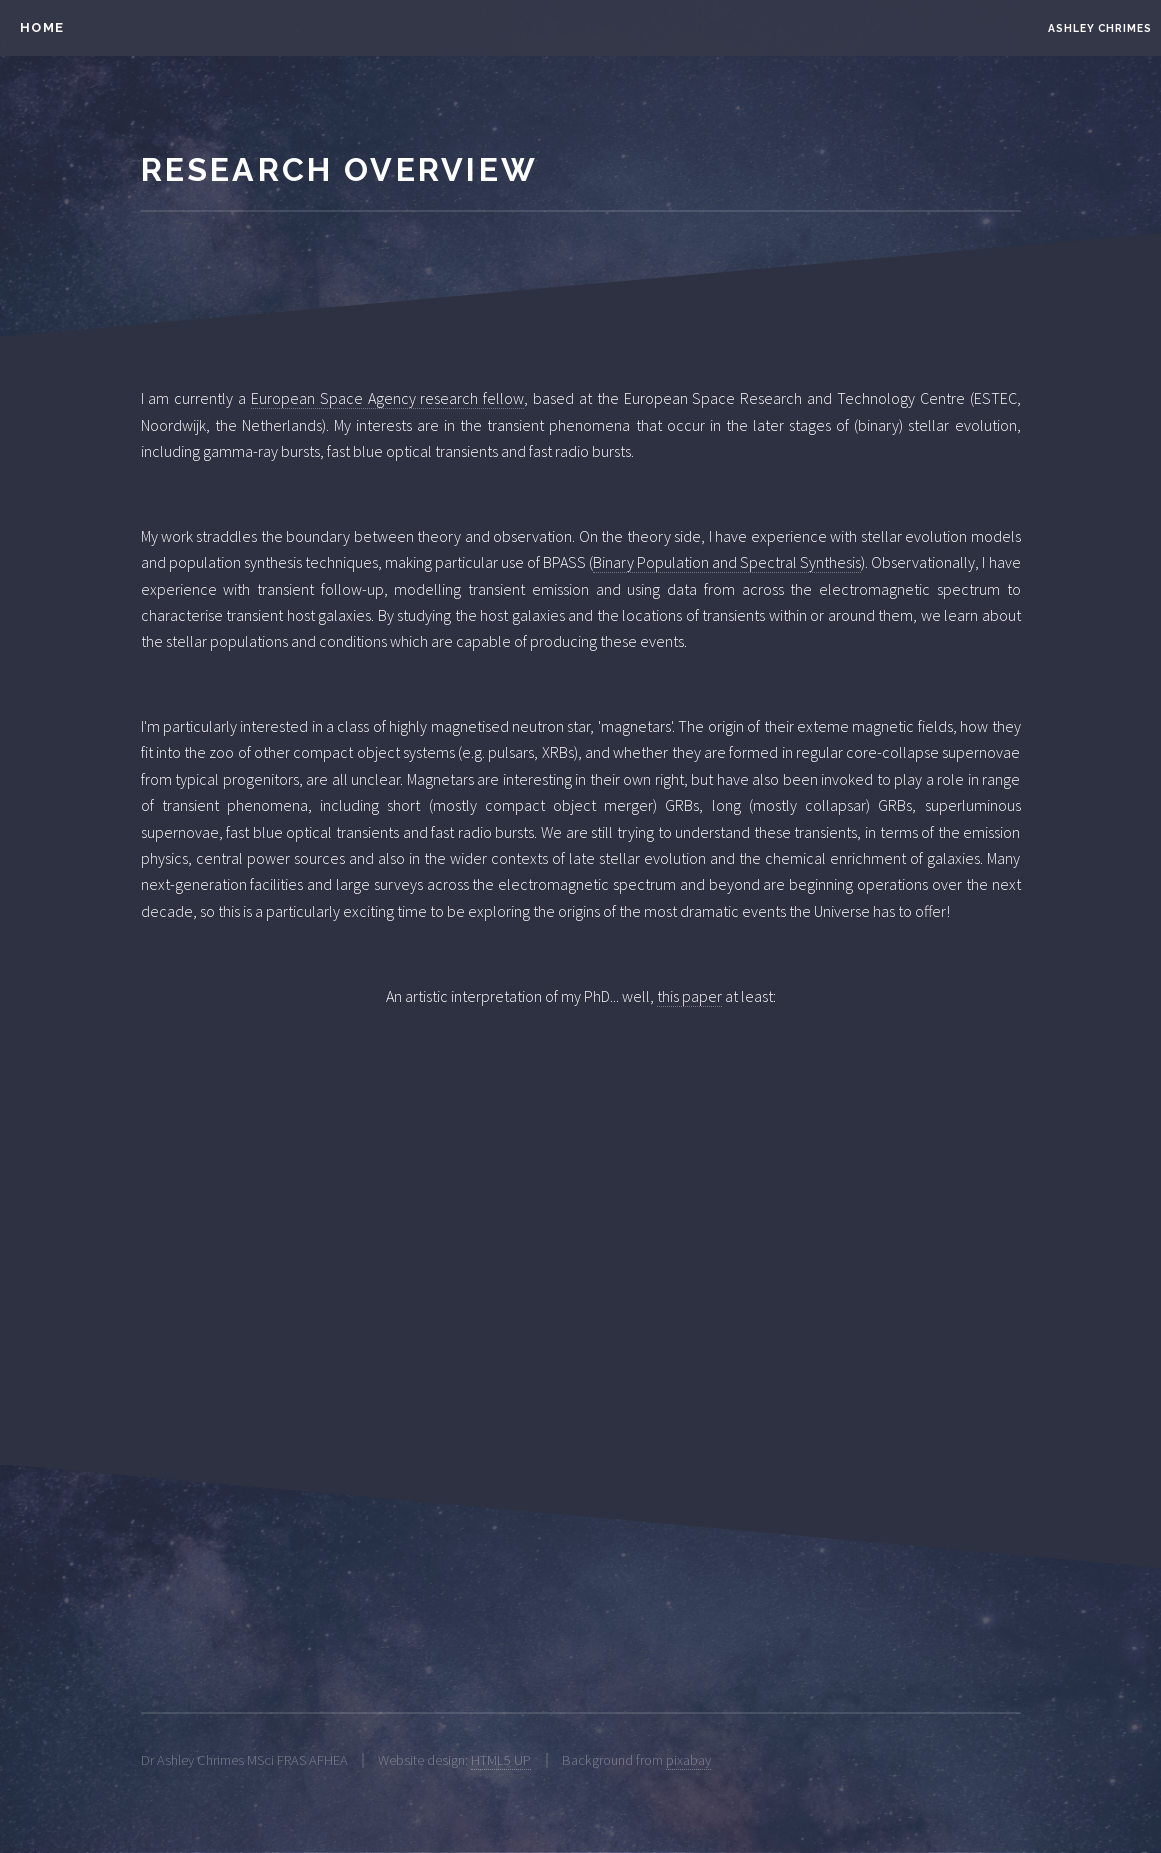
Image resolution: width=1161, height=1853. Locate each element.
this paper (689, 996)
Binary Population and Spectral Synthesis (727, 562)
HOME (42, 27)
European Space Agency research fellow (387, 398)
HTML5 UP (501, 1760)
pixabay (688, 1760)
